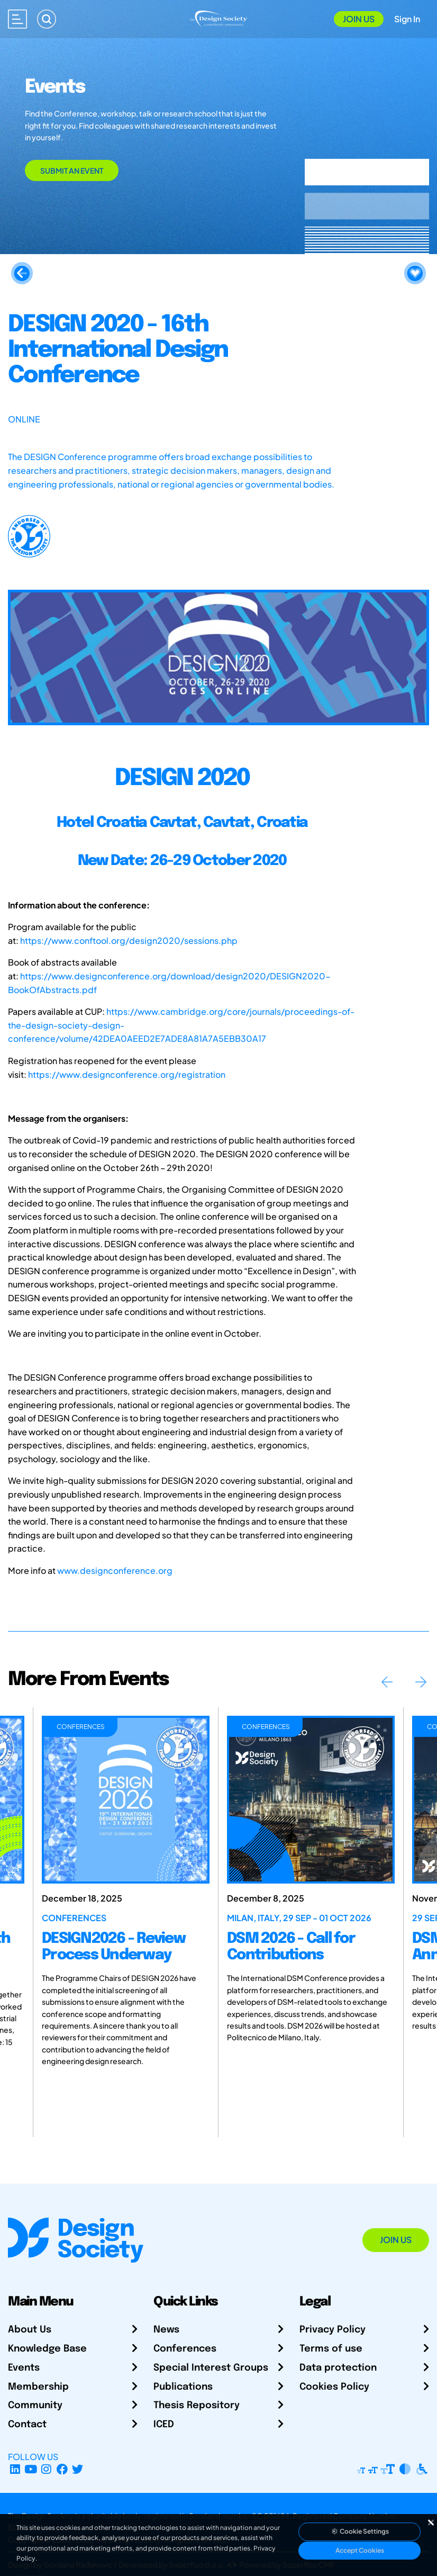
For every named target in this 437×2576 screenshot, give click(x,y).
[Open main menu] (17, 19)
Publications (183, 2387)
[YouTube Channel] (31, 2469)
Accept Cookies (359, 2550)
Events (24, 2368)
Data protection (338, 2368)
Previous (386, 1681)
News (166, 2330)
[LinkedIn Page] (15, 2469)
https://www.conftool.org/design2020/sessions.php (129, 940)
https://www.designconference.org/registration (126, 1074)
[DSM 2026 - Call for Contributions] (311, 1800)
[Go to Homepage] (218, 17)
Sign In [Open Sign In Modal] (407, 18)
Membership (38, 2387)
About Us (29, 2330)
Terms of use (330, 2349)
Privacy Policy (332, 2330)
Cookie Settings (360, 2531)
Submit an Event (71, 170)
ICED (163, 2424)
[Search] (46, 19)
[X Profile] (78, 2469)
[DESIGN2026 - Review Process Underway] (126, 1800)
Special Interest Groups (210, 2368)
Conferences (184, 2349)
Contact (27, 2424)
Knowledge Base (47, 2349)
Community (35, 2405)
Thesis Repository (196, 2405)
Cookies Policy (334, 2387)
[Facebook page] (62, 2469)
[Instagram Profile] (46, 2469)
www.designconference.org (114, 1570)
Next (420, 1681)
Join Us (359, 18)
